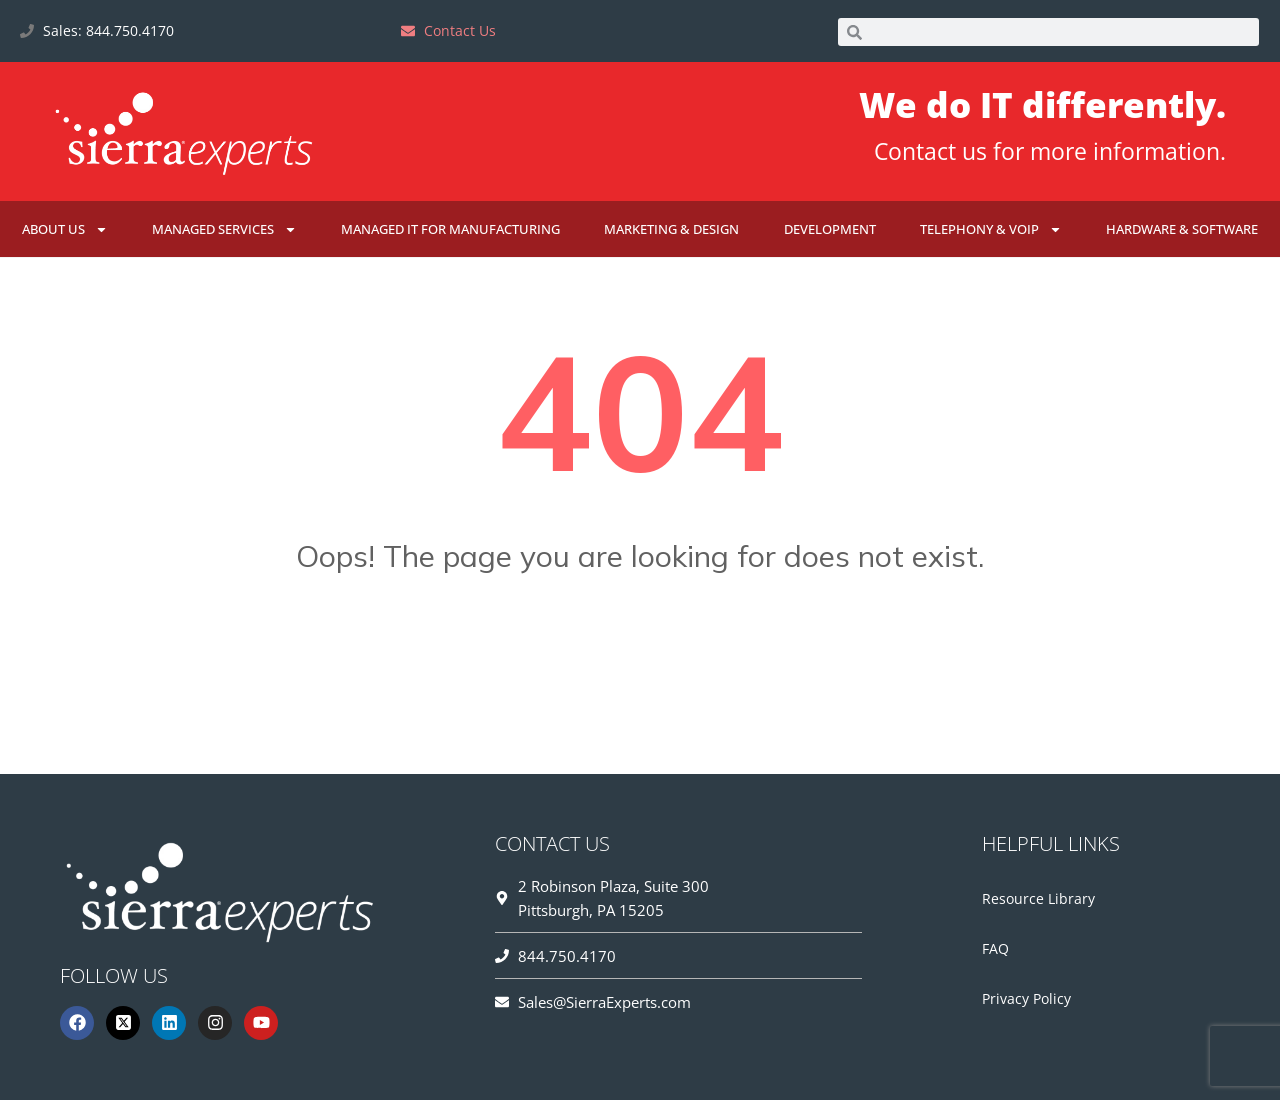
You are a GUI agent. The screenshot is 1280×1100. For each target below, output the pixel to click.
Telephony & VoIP (991, 229)
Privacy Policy (1026, 998)
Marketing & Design (671, 229)
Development (830, 229)
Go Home (640, 655)
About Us (65, 229)
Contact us (930, 151)
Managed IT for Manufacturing (450, 229)
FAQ (995, 948)
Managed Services (224, 229)
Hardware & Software (1182, 229)
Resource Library (1038, 898)
